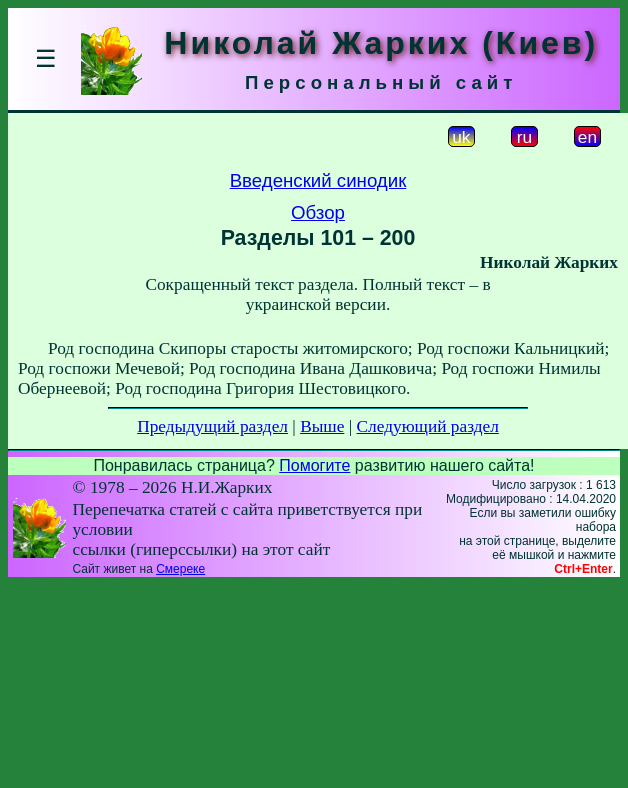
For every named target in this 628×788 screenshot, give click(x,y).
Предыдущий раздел (212, 426)
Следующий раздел (428, 426)
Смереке (180, 569)
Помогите (314, 465)
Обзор (318, 212)
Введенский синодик (318, 180)
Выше (322, 426)
